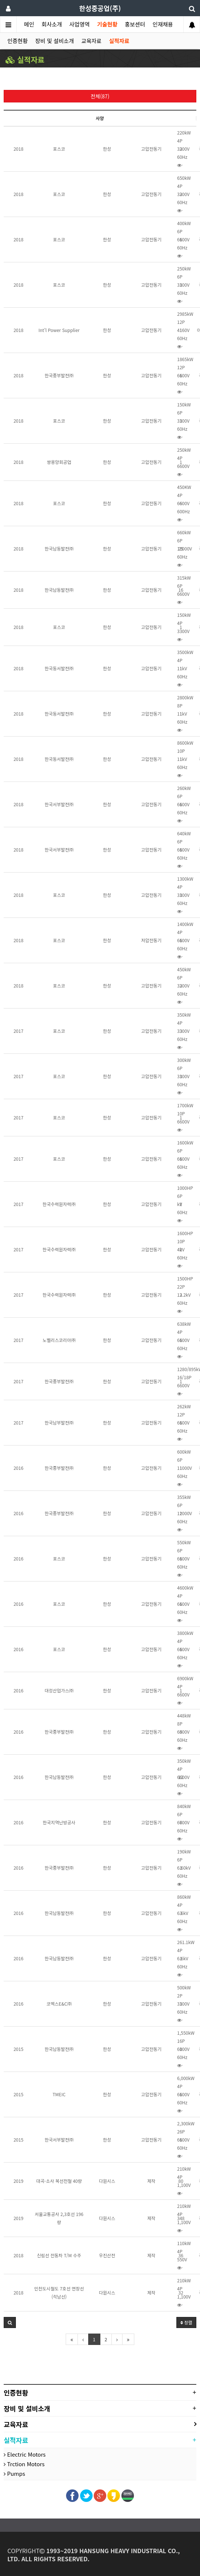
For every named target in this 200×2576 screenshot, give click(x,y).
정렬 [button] (186, 2322)
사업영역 (79, 24)
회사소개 (52, 24)
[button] (10, 2322)
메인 (29, 24)
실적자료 (119, 41)
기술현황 (107, 24)
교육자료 (91, 41)
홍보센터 (135, 24)
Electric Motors (25, 2454)
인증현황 (17, 41)
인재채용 (162, 24)
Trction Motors (24, 2464)
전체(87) (100, 96)
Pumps (14, 2473)
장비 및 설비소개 (54, 41)
